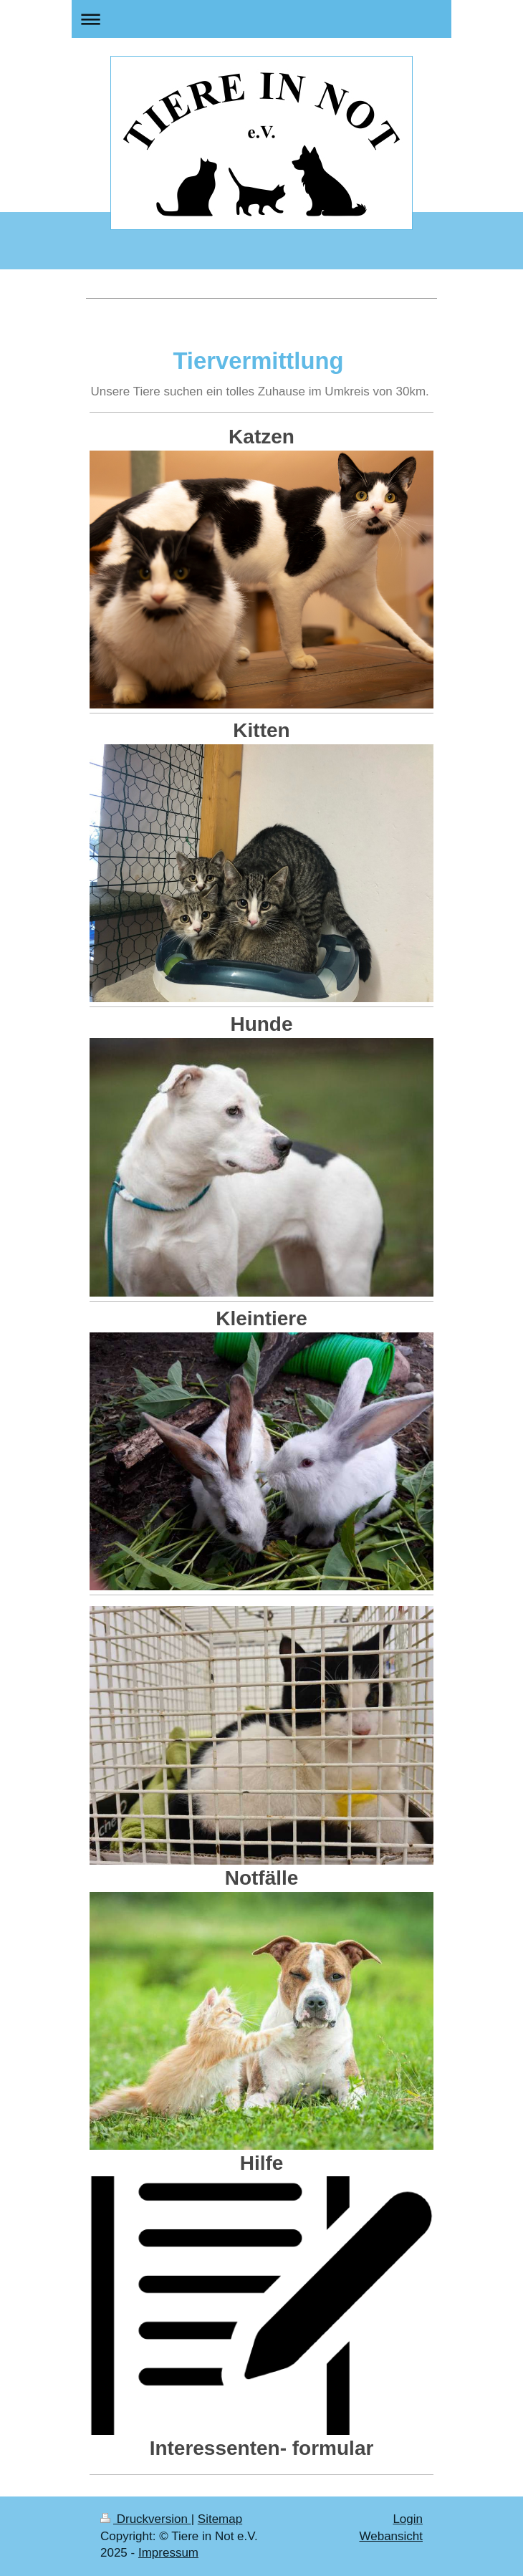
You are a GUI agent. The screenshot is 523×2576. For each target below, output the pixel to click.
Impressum (168, 2553)
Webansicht (391, 2536)
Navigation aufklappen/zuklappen (261, 19)
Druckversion (145, 2519)
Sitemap (220, 2519)
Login (408, 2519)
